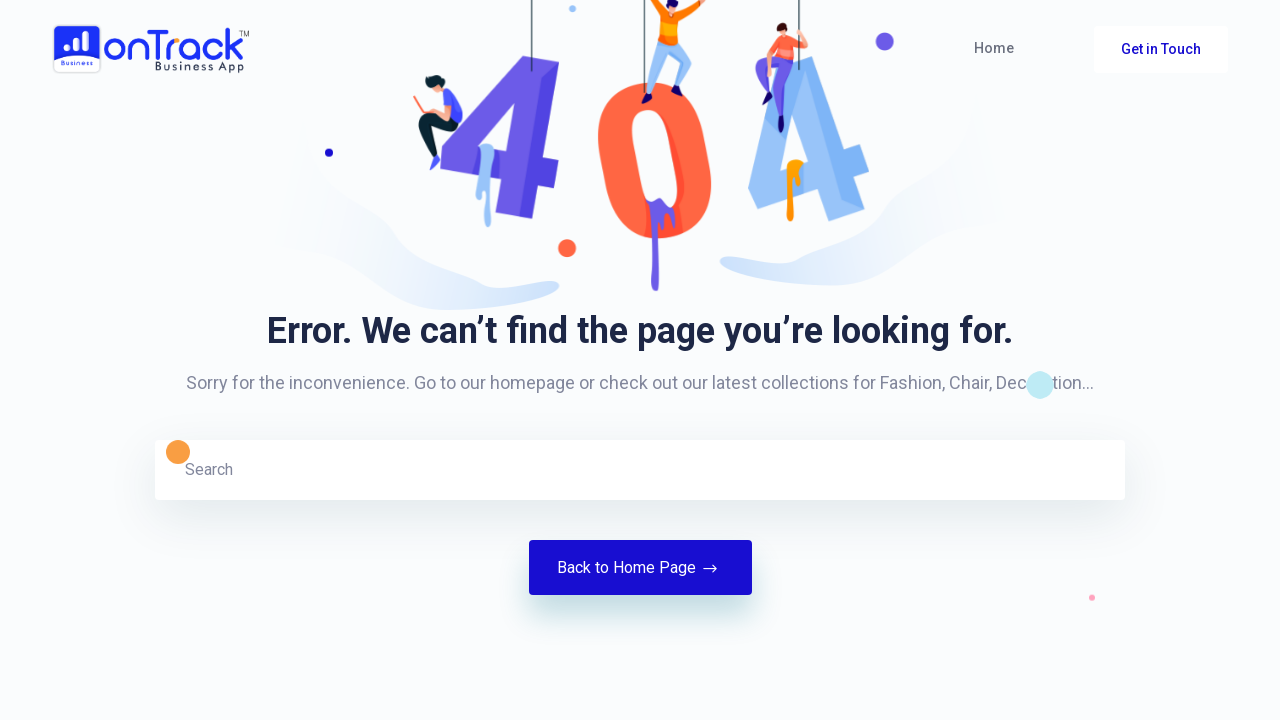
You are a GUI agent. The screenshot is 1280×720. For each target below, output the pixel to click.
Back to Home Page (640, 568)
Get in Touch (1161, 49)
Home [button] (994, 48)
